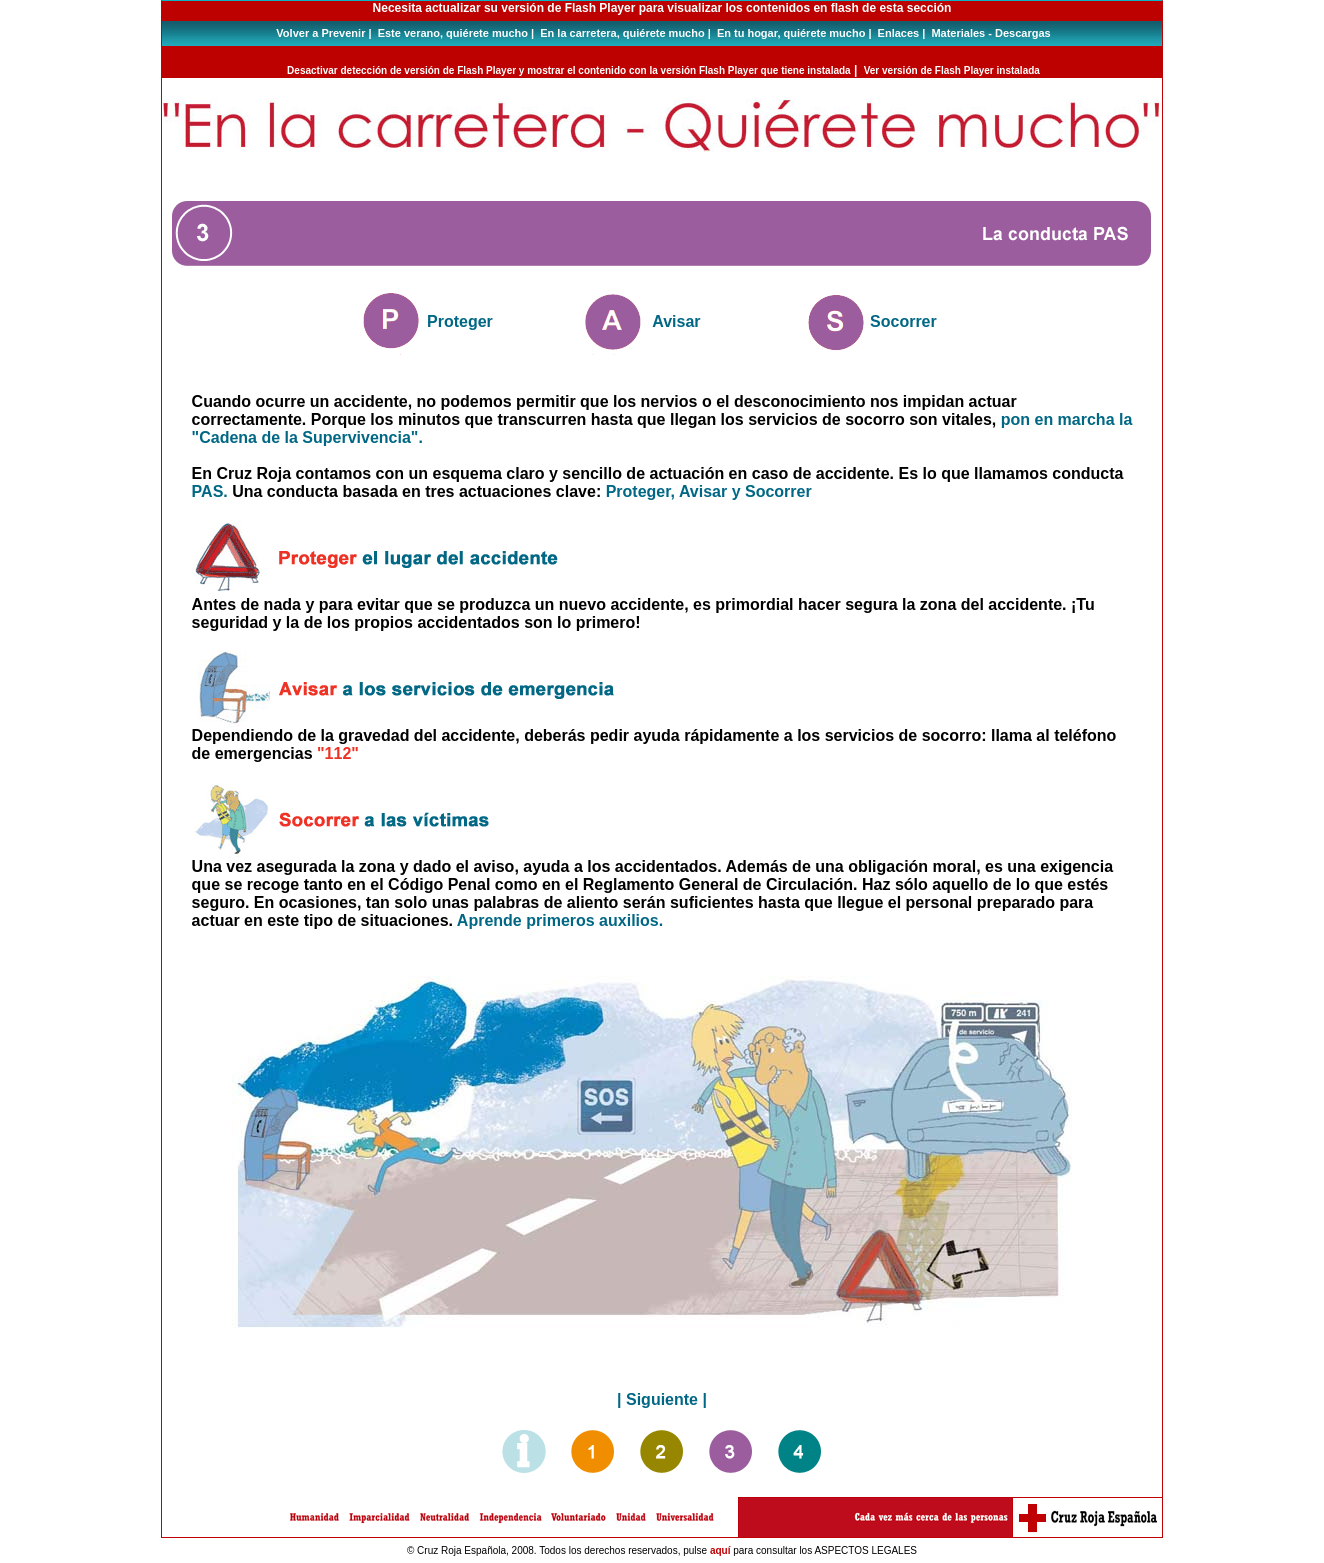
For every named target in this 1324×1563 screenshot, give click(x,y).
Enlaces (899, 33)
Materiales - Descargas (990, 33)
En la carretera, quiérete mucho (622, 33)
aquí (720, 1550)
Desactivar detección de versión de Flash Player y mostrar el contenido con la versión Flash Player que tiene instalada (569, 70)
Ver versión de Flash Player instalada (952, 70)
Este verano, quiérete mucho (453, 33)
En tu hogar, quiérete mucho (791, 33)
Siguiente (662, 1399)
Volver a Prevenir (320, 33)
